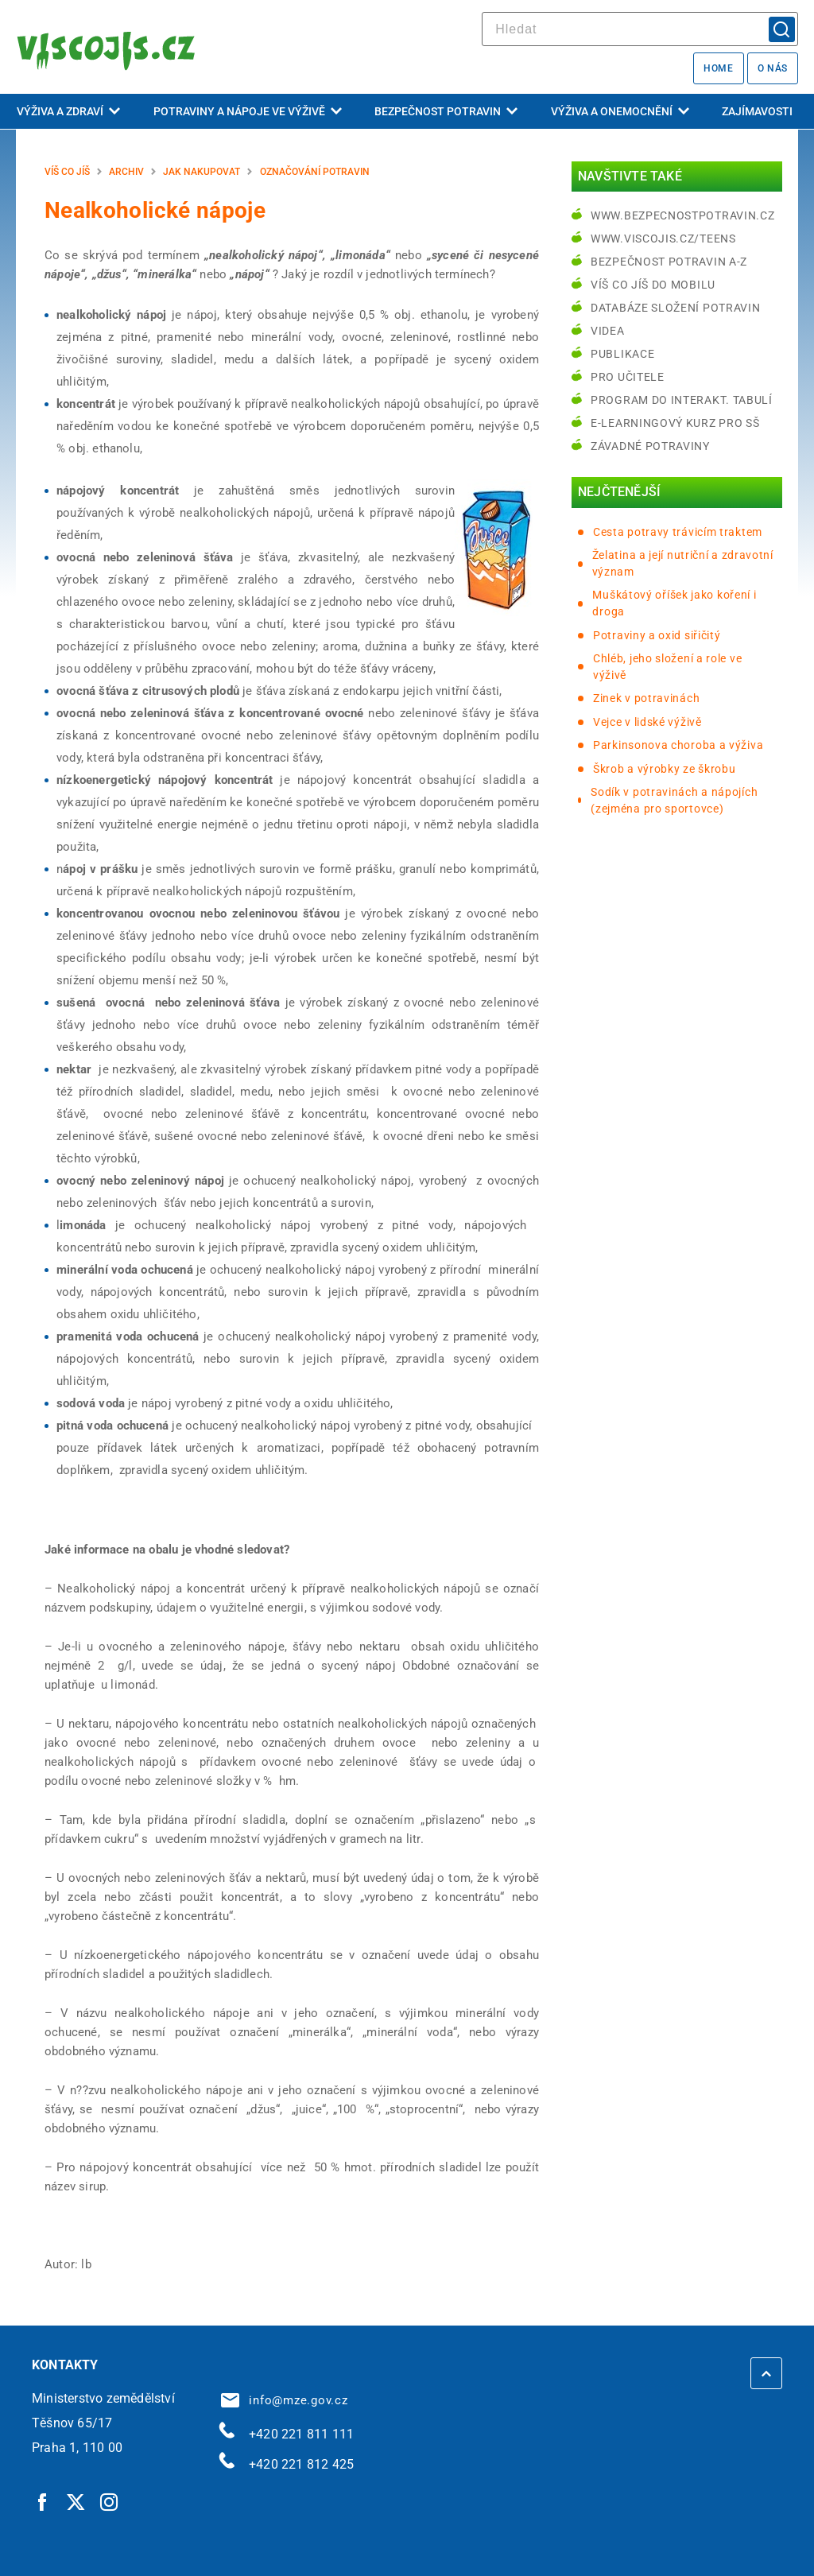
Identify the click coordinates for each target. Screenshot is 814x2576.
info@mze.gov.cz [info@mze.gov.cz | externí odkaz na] (284, 2400)
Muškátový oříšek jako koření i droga (674, 603)
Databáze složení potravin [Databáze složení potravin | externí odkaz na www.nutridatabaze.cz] (676, 307)
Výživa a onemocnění (620, 111)
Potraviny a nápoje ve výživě (247, 111)
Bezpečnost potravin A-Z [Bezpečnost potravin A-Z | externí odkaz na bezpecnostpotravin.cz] (669, 261)
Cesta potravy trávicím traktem (677, 532)
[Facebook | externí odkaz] (43, 2501)
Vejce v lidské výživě (647, 722)
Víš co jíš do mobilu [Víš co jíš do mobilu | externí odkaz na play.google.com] (653, 284)
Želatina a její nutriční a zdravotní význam (682, 563)
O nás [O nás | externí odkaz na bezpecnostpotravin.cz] (773, 68)
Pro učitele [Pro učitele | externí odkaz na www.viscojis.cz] (628, 376)
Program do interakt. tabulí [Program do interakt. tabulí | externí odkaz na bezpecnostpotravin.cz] (682, 400)
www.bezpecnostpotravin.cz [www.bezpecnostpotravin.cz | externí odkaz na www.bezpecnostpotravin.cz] (683, 215)
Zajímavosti (757, 111)
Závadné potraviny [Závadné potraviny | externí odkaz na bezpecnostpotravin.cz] (650, 446)
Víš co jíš (67, 171)
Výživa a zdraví (68, 111)
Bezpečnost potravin (445, 111)
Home (718, 68)
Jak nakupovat (201, 171)
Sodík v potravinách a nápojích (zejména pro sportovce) (674, 800)
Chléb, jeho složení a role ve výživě (667, 666)
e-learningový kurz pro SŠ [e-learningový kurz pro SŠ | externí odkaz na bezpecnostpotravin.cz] (675, 423)
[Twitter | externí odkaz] (76, 2501)
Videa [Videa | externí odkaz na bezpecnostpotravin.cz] (608, 330)
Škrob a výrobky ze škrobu (664, 768)
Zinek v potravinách (646, 698)
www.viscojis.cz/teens (663, 238)
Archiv (126, 171)
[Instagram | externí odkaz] (110, 2501)
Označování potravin (315, 171)
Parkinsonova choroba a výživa (678, 745)
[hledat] (640, 29)
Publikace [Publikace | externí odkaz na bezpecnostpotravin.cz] (622, 353)
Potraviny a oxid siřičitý (657, 635)
